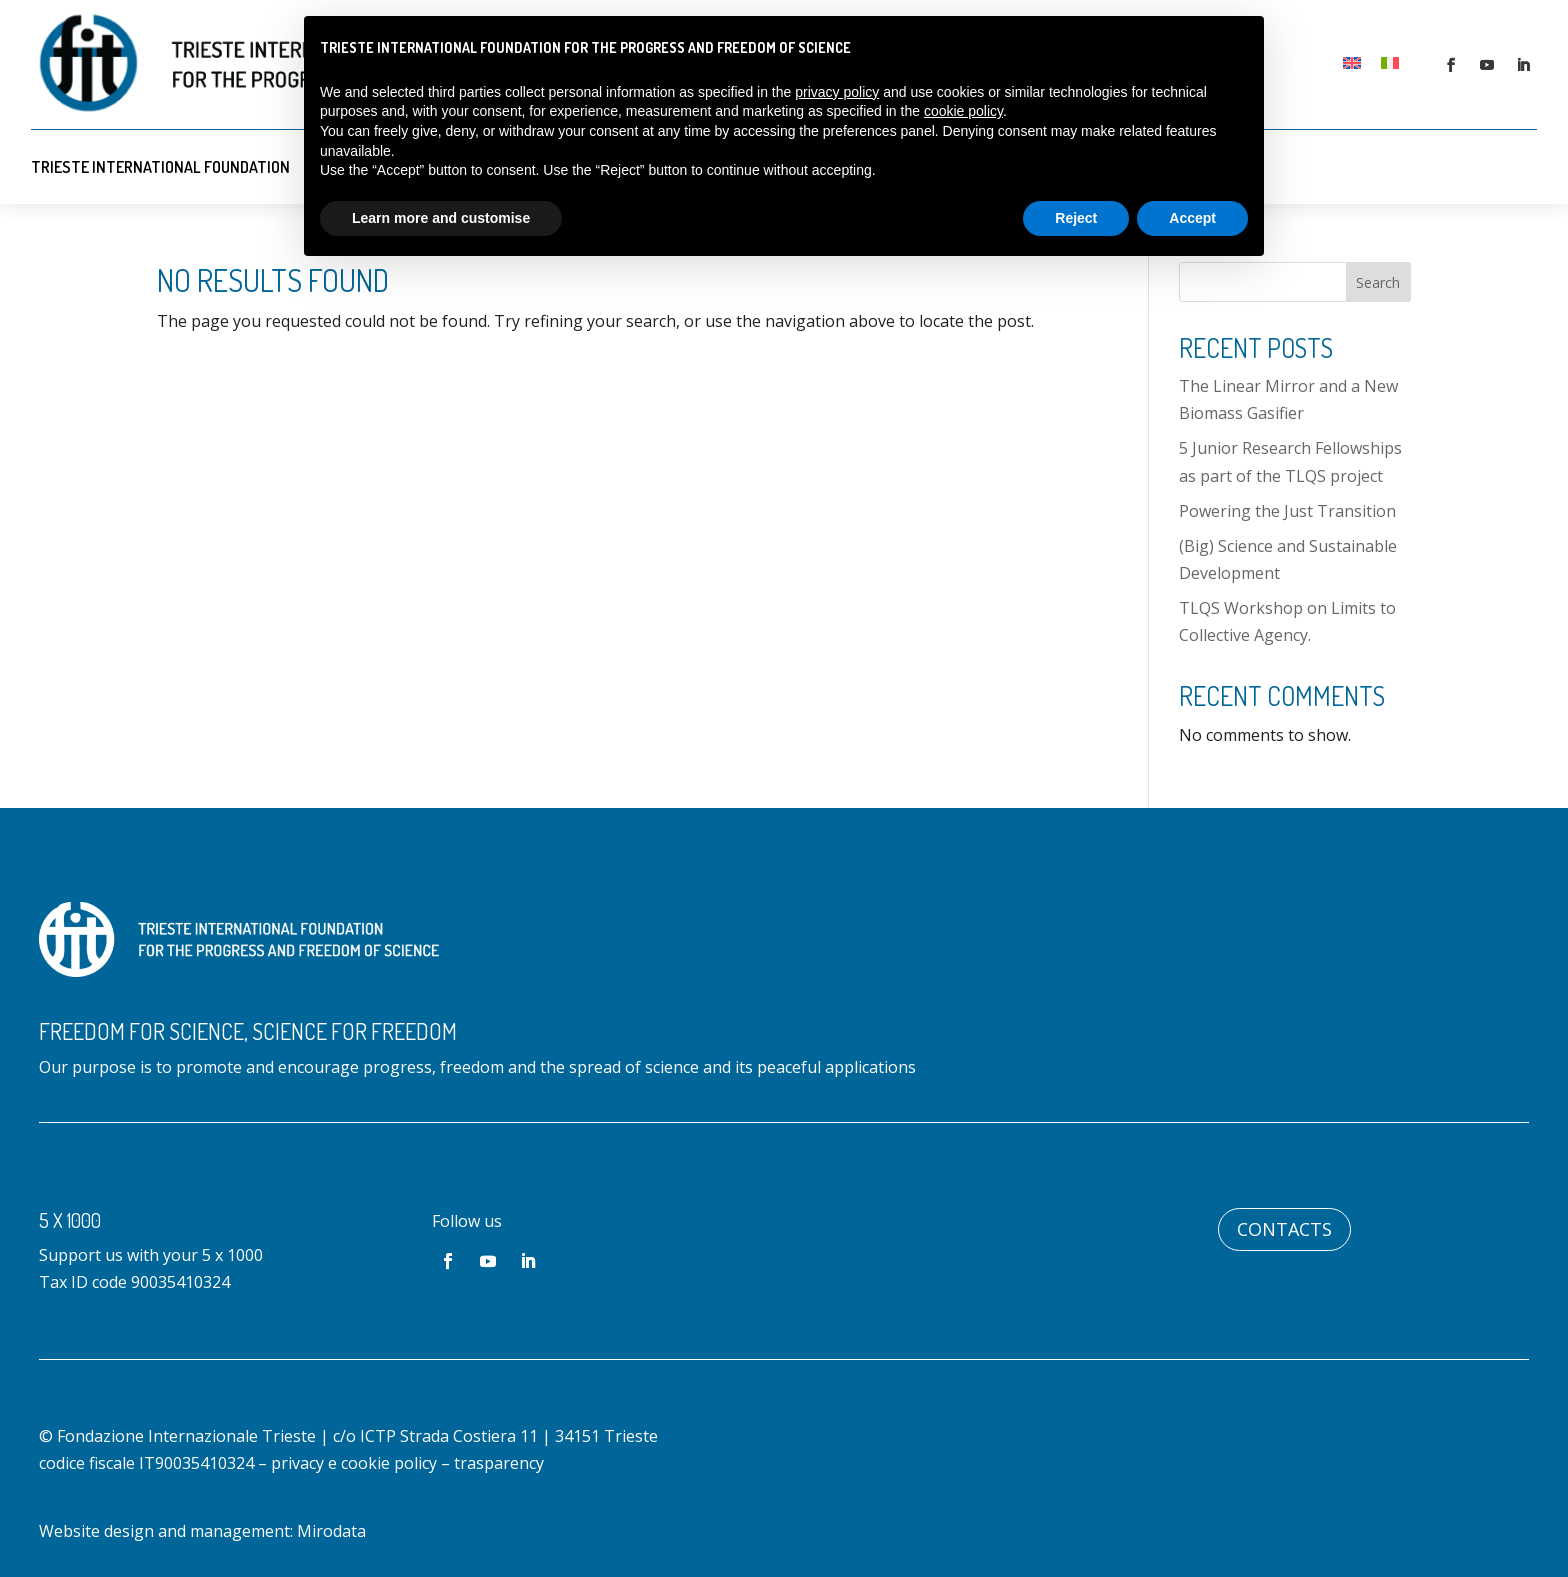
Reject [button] (1076, 218)
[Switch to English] (1352, 61)
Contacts (1284, 1229)
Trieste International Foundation (160, 167)
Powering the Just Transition (1287, 511)
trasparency (499, 1463)
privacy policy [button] (837, 92)
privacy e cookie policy (354, 1463)
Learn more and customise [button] (441, 218)
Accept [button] (1192, 218)
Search (1378, 282)
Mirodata (331, 1531)
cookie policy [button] (963, 111)
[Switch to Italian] (1390, 61)
